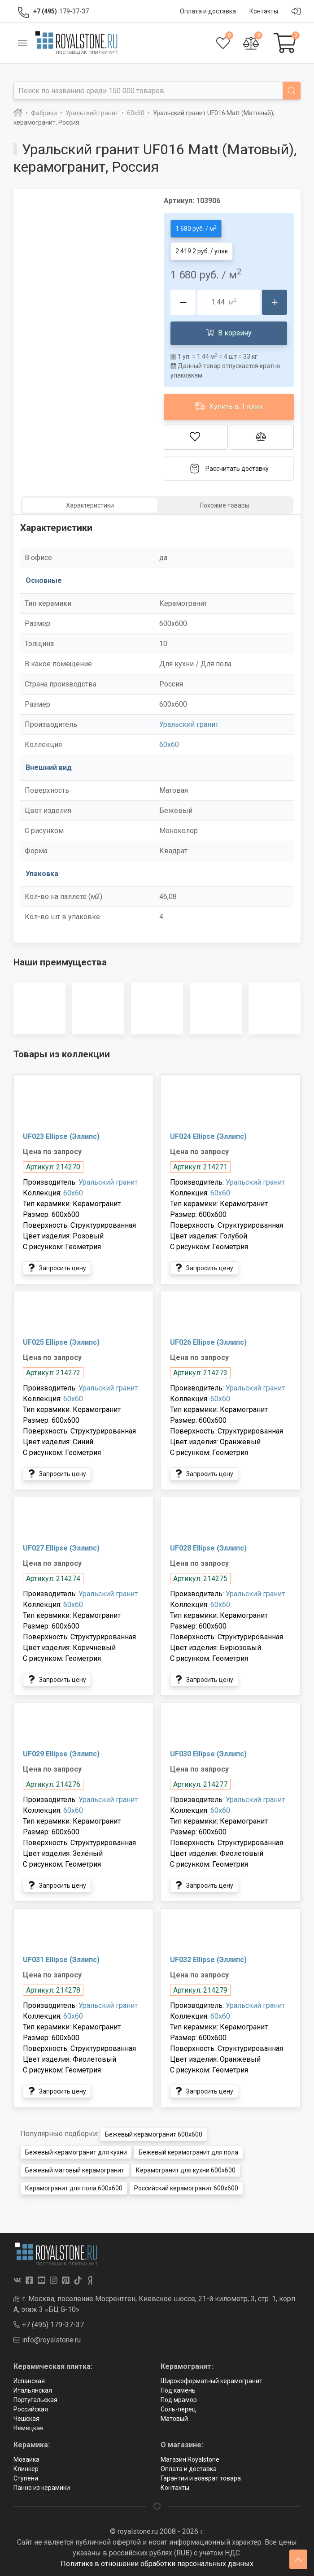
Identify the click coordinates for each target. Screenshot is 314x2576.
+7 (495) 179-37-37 (48, 2324)
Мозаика (26, 2459)
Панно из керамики (41, 2487)
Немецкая (28, 2428)
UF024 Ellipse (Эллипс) (208, 1136)
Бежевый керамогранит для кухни (76, 2152)
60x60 (169, 744)
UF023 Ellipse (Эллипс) (61, 1136)
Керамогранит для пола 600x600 (73, 2188)
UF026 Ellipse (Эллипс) (208, 1342)
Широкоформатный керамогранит (211, 2381)
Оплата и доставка (189, 2468)
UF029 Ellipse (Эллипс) (61, 1754)
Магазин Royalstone (190, 2459)
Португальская (35, 2399)
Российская (30, 2409)
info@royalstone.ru (47, 2340)
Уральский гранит (188, 724)
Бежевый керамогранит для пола (188, 2152)
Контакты (175, 2487)
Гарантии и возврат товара (201, 2478)
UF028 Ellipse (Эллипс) (208, 1548)
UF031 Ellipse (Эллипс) (61, 1959)
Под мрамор (179, 2399)
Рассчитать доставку (229, 468)
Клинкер (26, 2468)
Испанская (29, 2381)
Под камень (178, 2390)
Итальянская (32, 2390)
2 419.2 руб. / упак (201, 251)
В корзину (229, 332)
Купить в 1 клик (229, 406)
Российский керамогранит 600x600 (186, 2188)
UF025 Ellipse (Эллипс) (61, 1342)
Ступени (25, 2478)
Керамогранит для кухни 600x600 (186, 2170)
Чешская (26, 2418)
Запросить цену (57, 1268)
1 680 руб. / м (196, 228)
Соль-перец (178, 2409)
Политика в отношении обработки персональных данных (157, 2563)
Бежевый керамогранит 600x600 (153, 2134)
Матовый (174, 2418)
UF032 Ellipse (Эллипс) (208, 1959)
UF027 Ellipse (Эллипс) (61, 1548)
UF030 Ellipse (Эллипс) (208, 1754)
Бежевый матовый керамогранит (74, 2170)
